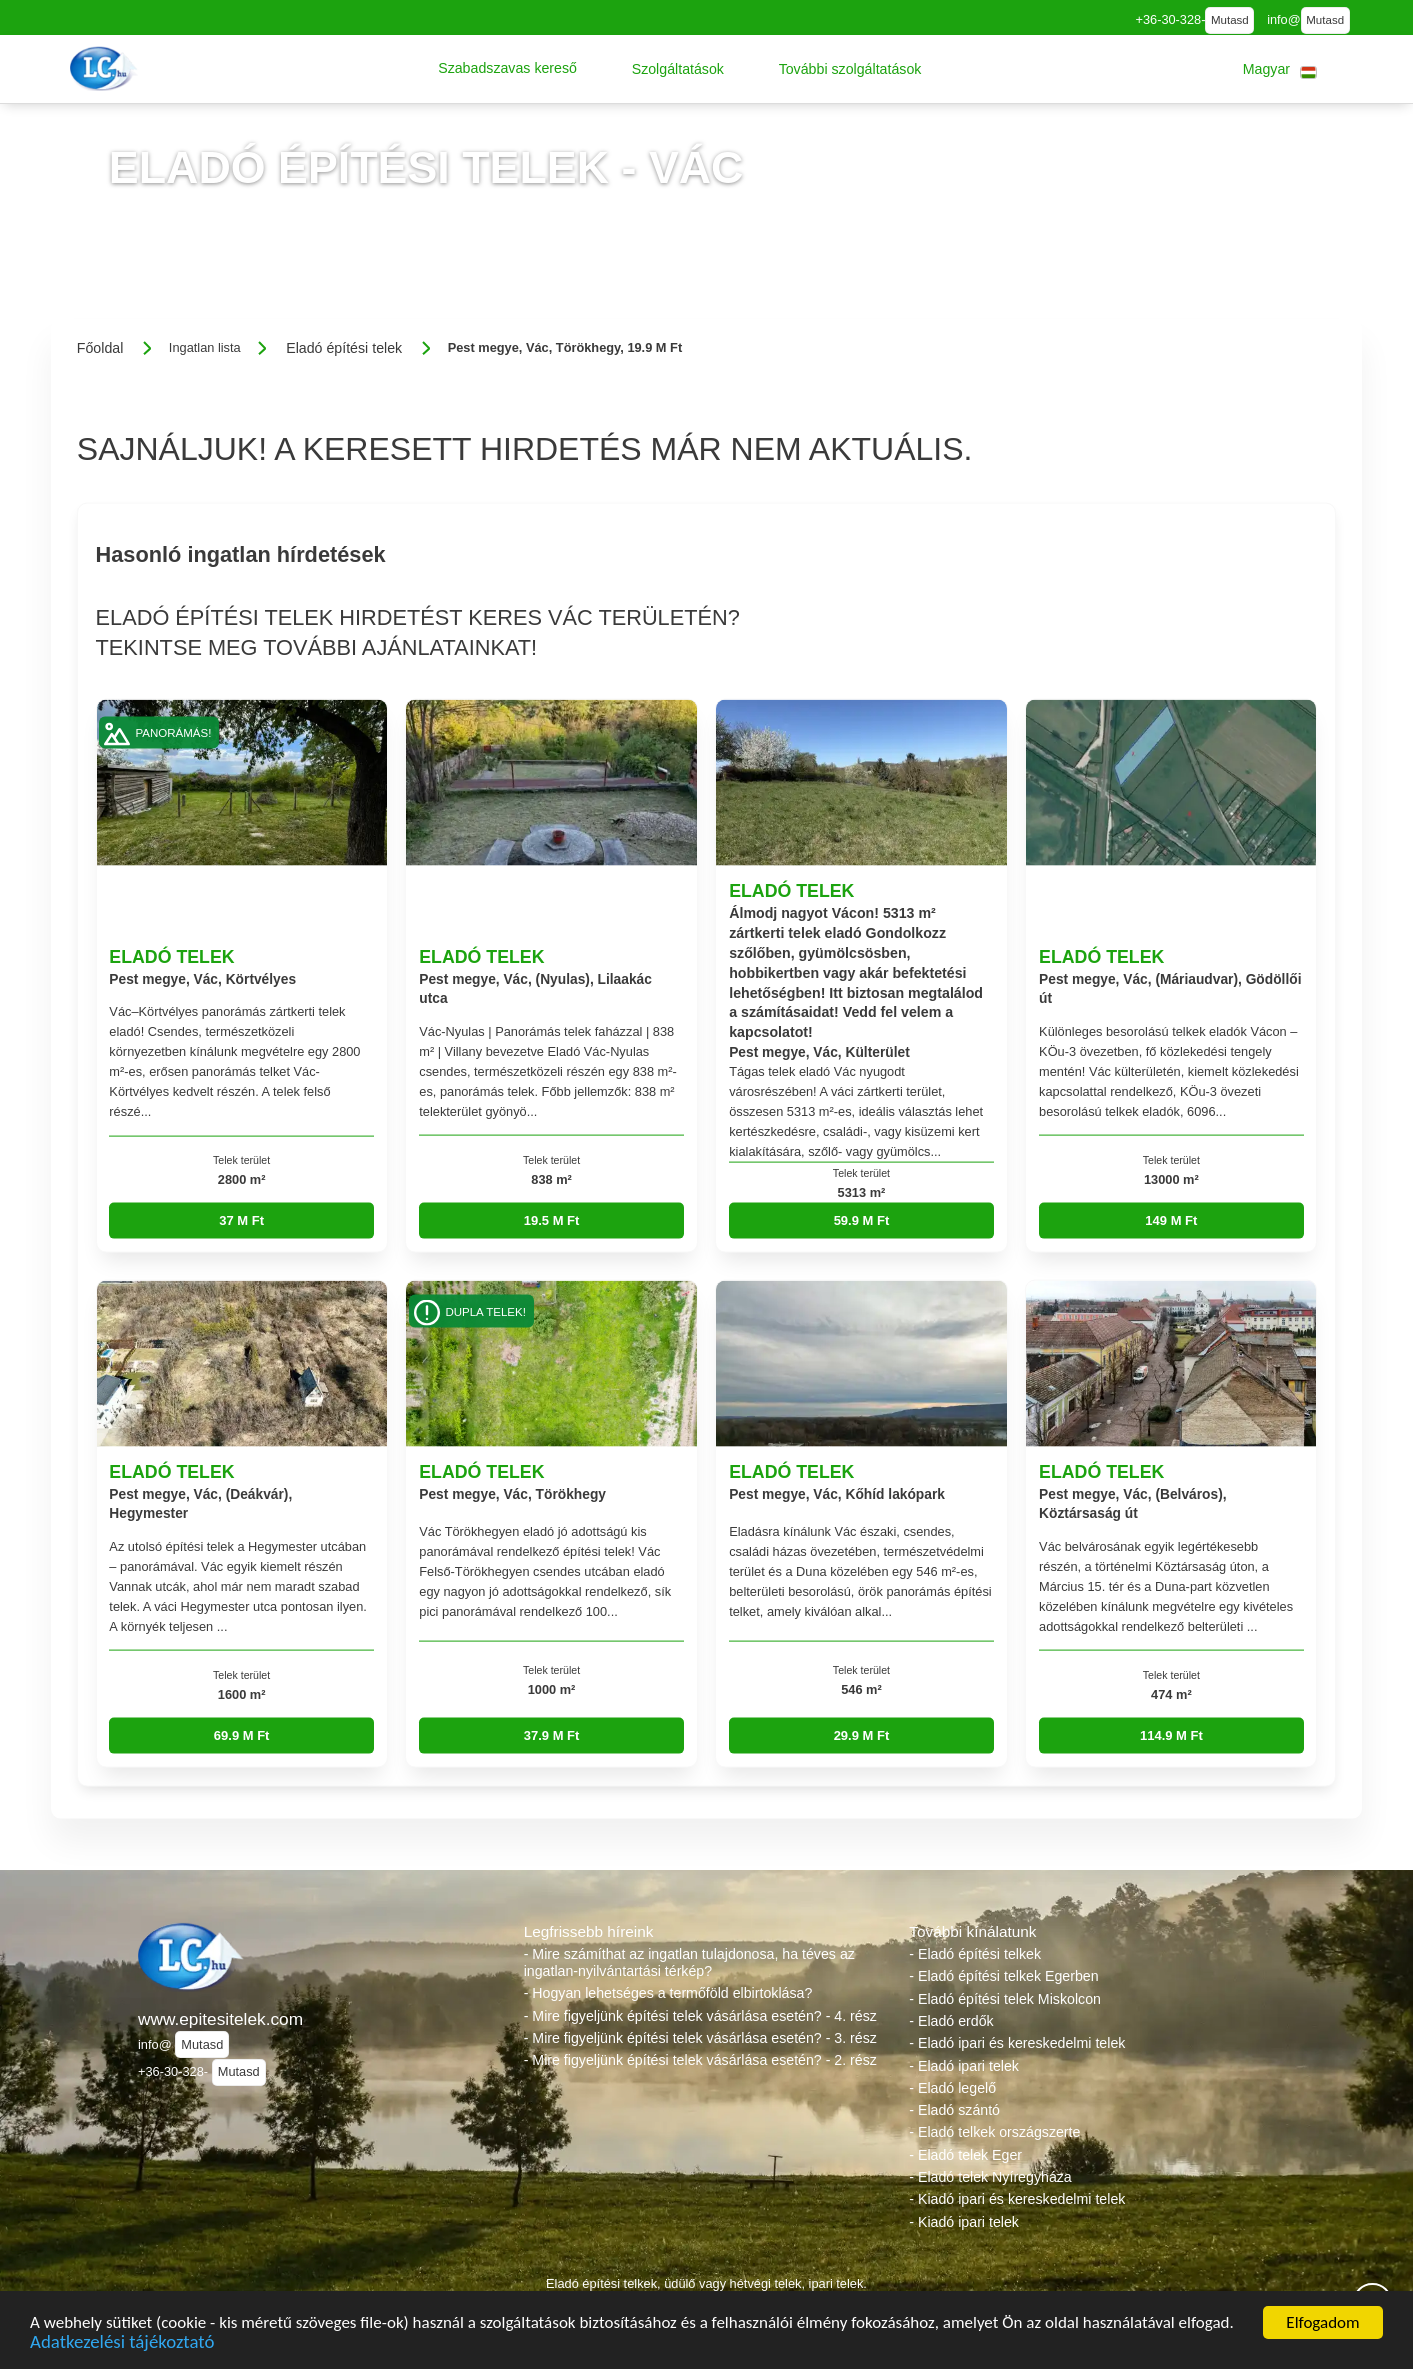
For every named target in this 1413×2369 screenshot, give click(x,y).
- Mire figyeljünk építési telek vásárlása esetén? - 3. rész (700, 2038)
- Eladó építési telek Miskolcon (1005, 1999)
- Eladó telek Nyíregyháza (990, 2177)
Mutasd (1230, 20)
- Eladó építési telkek (975, 1954)
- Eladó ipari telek (964, 2066)
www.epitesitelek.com (220, 2019)
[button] (507, 69)
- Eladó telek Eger (965, 2155)
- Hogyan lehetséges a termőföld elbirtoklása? (668, 1993)
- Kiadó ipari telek (964, 2222)
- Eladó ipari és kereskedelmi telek (1017, 2043)
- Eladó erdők (951, 2021)
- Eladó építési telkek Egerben (1003, 1976)
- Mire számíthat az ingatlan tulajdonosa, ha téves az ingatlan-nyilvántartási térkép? (689, 1962)
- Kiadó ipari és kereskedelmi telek (1017, 2199)
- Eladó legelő (952, 2088)
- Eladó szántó (954, 2110)
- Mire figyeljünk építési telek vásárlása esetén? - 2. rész (700, 2060)
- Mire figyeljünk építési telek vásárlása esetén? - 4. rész (700, 2016)
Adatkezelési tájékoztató (122, 2345)
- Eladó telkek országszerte (994, 2132)
